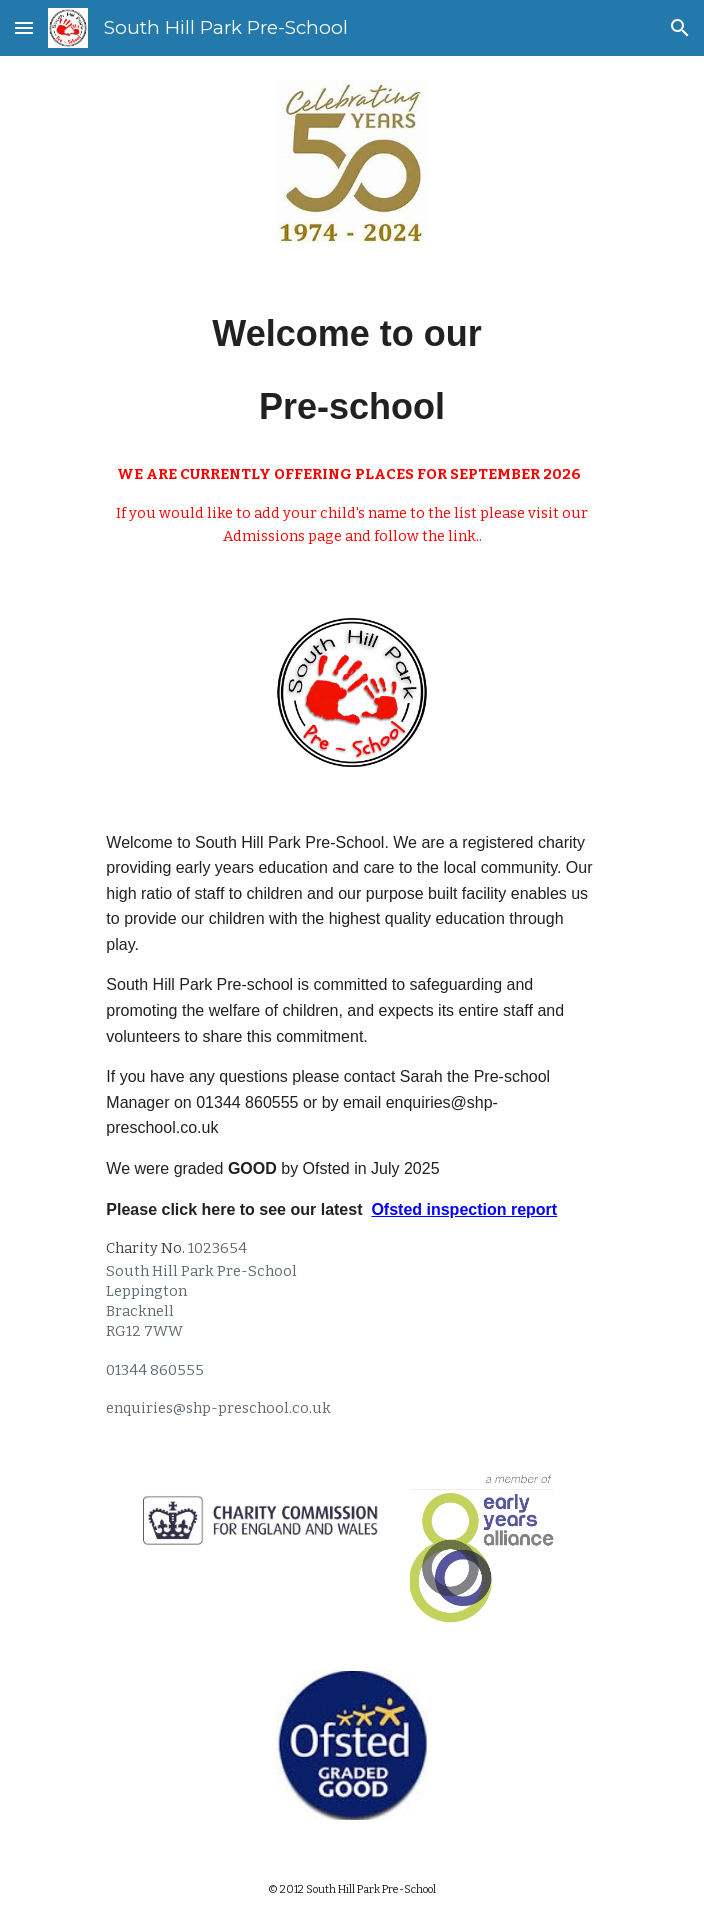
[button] (24, 27)
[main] (351, 370)
